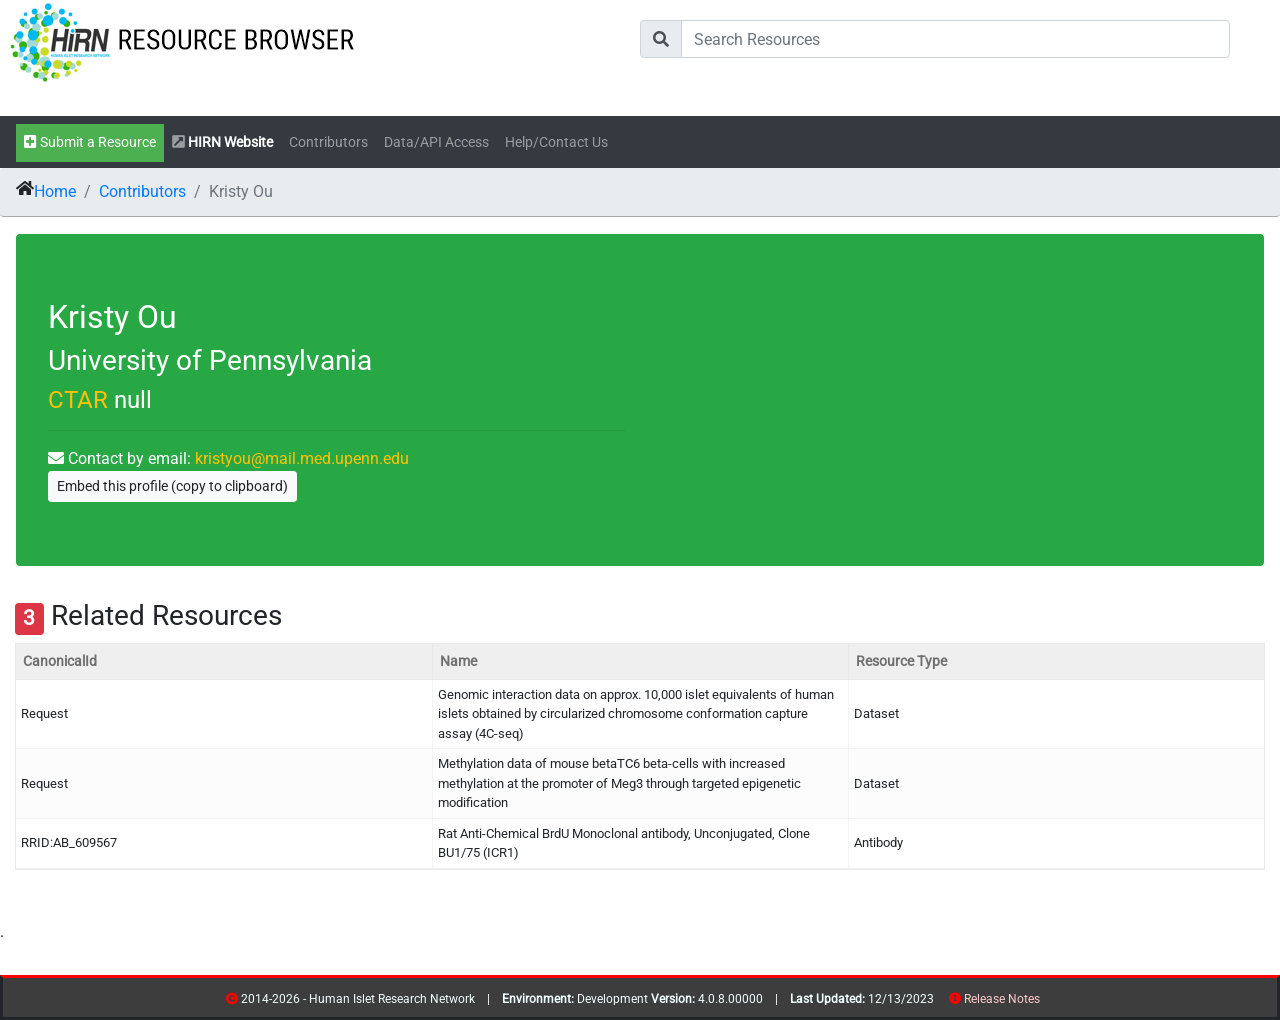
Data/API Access (436, 142)
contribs (1052, 1002)
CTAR (78, 400)
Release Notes (1002, 999)
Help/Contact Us (556, 142)
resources (1046, 1002)
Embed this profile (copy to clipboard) (172, 486)
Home (55, 191)
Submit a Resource (90, 142)
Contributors (328, 142)
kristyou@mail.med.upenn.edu (302, 458)
